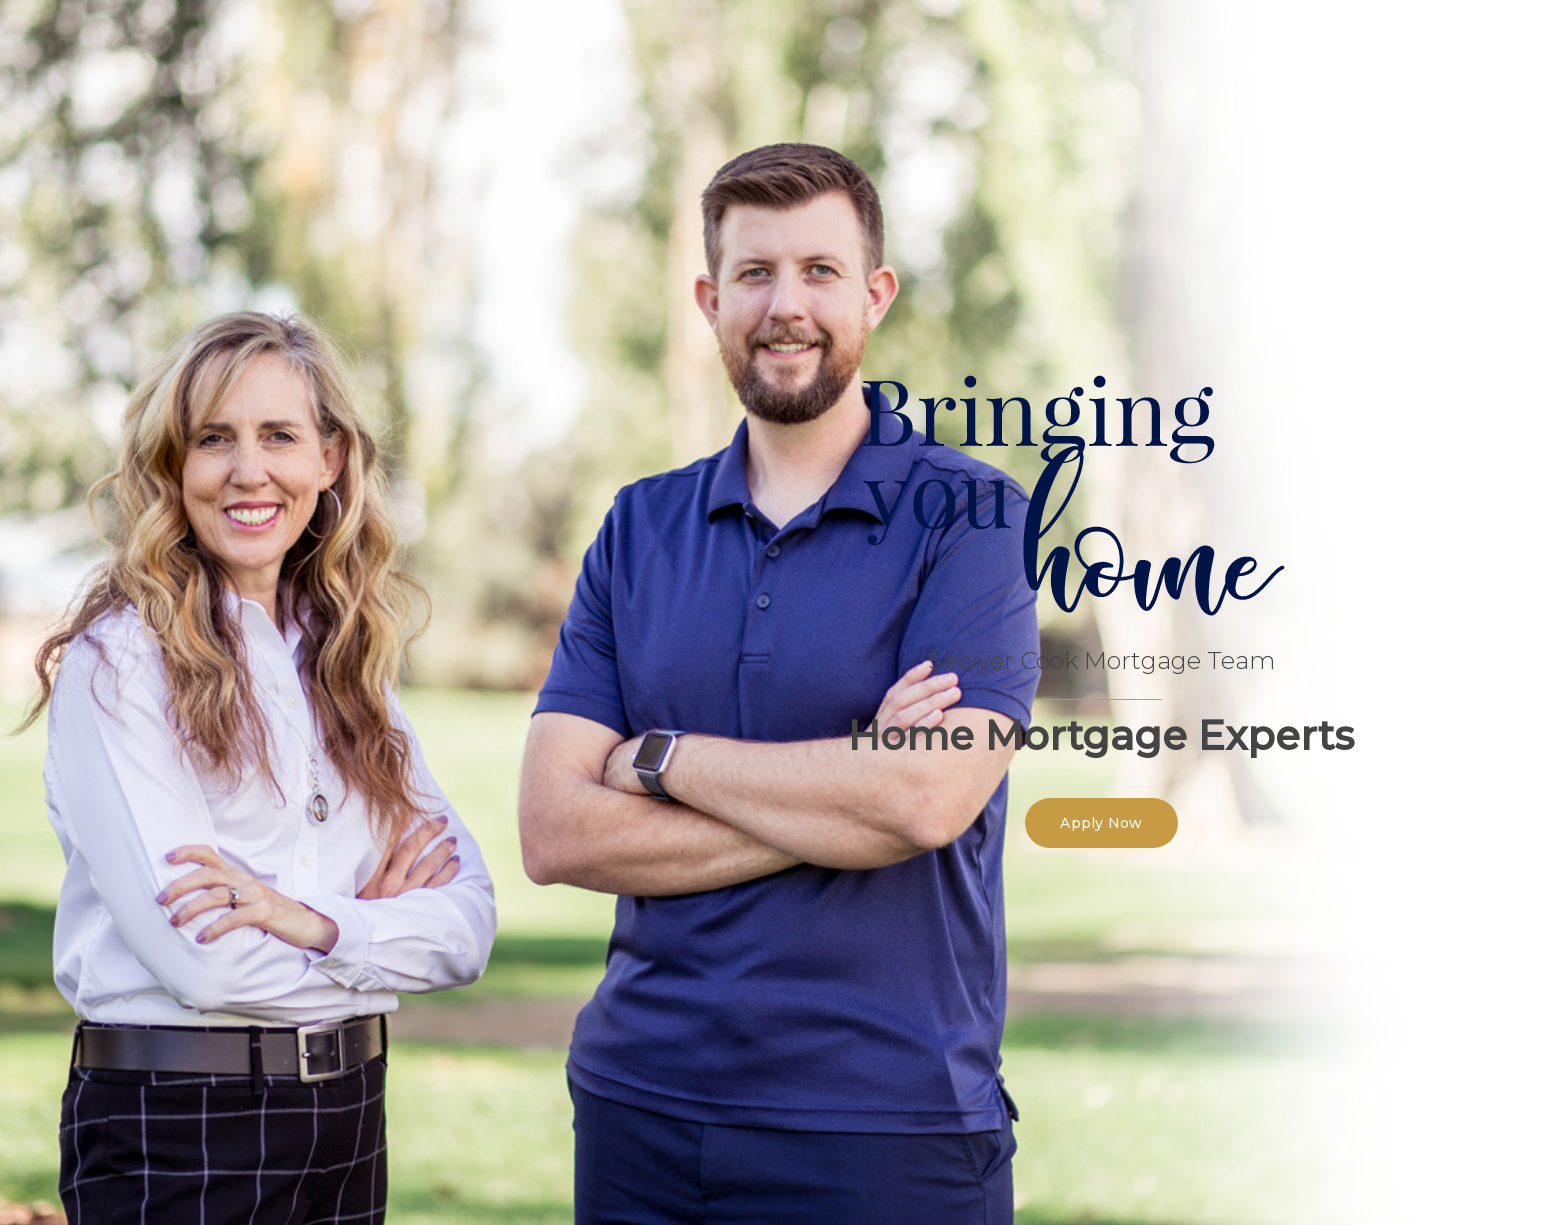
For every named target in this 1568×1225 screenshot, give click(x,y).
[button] (1101, 823)
